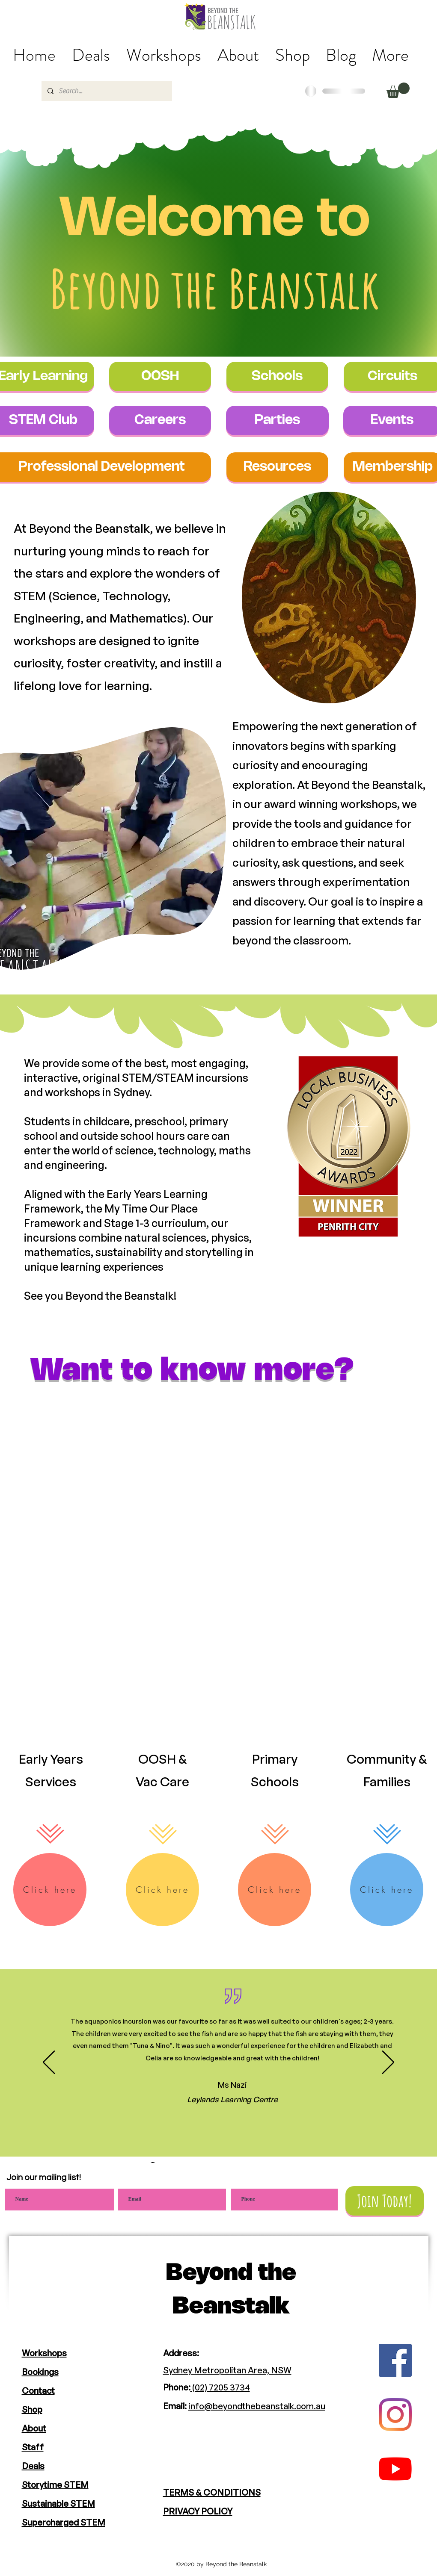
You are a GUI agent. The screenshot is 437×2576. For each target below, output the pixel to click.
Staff (33, 2447)
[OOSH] (160, 376)
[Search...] (106, 91)
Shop (32, 2409)
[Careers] (160, 420)
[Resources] (277, 467)
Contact (38, 2390)
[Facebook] (395, 2360)
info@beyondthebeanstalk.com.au (256, 2406)
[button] (398, 90)
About (34, 2428)
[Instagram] (395, 2414)
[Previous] (49, 2063)
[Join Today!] (384, 2201)
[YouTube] (395, 2468)
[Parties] (277, 420)
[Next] (388, 2063)
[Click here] (49, 1889)
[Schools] (277, 376)
